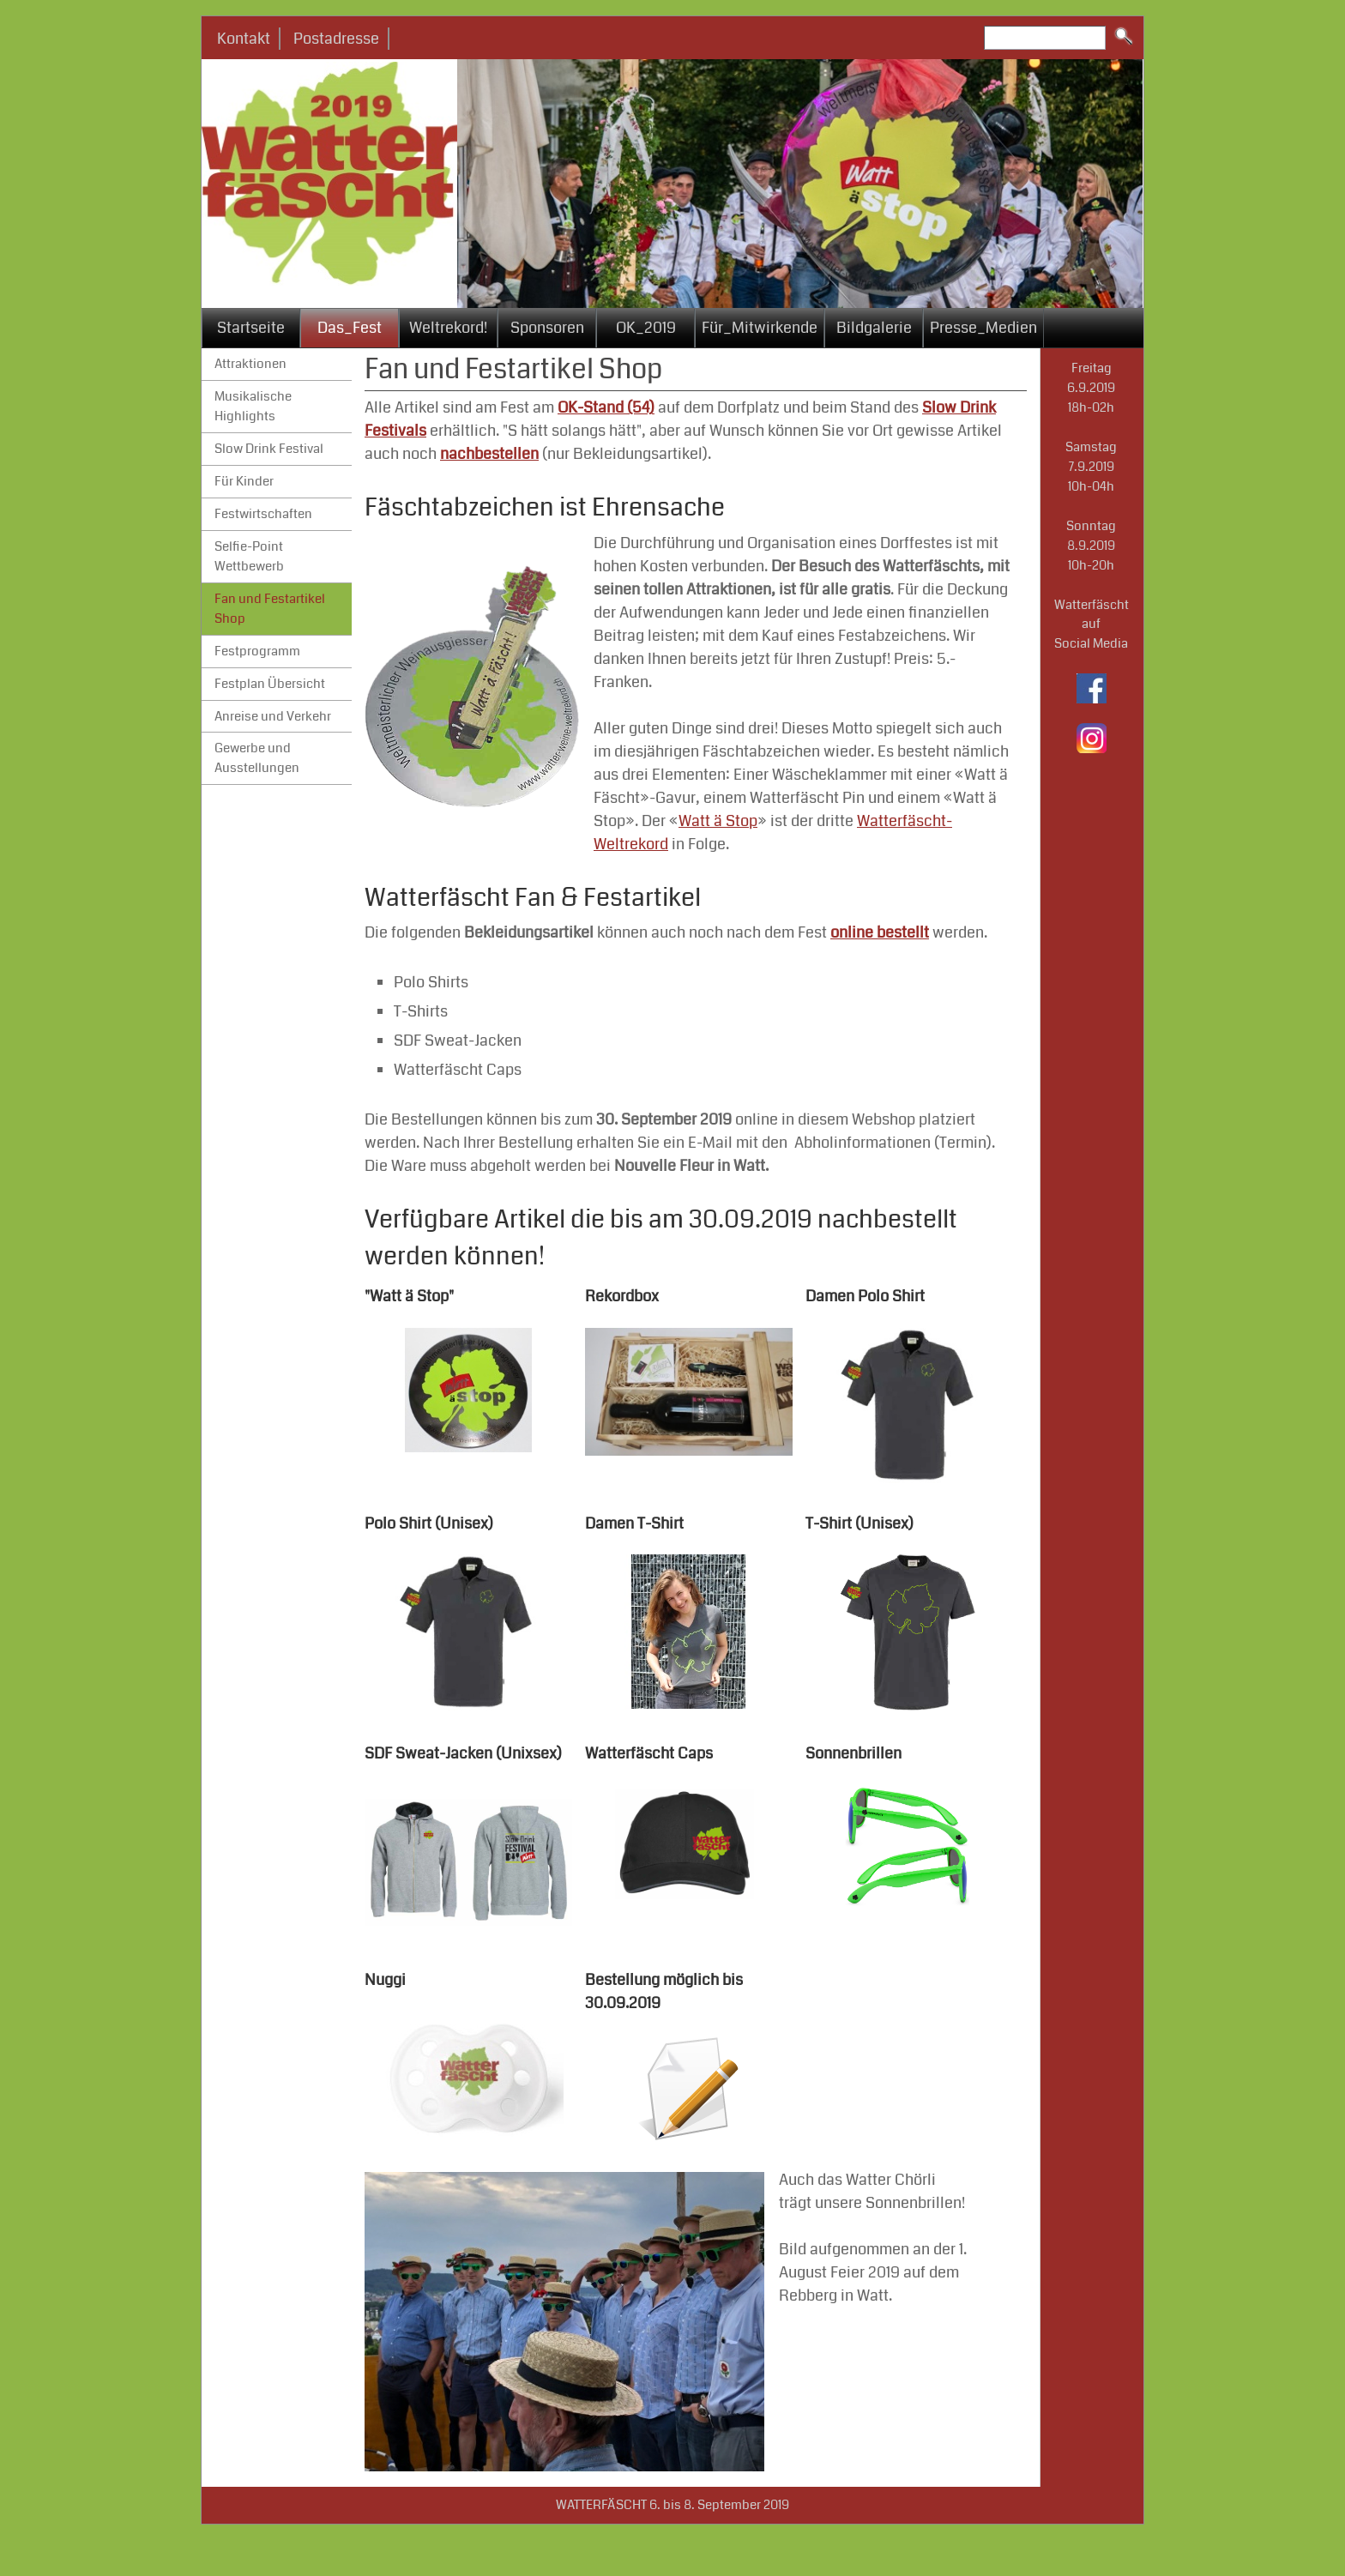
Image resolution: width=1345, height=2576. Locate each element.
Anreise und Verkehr (272, 716)
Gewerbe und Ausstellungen (256, 758)
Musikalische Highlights (253, 406)
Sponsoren (547, 328)
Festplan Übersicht (269, 683)
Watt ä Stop (718, 821)
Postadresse (336, 38)
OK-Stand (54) (606, 407)
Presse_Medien (983, 328)
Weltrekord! (448, 328)
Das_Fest (349, 328)
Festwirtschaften (263, 513)
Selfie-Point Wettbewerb (249, 556)
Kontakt (243, 38)
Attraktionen (250, 363)
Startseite (251, 328)
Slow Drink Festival (268, 448)
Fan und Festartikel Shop (269, 608)
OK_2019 (646, 328)
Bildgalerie (874, 328)
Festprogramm (257, 651)
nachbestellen (489, 454)
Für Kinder (244, 481)
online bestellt (879, 932)
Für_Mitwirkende (759, 328)
